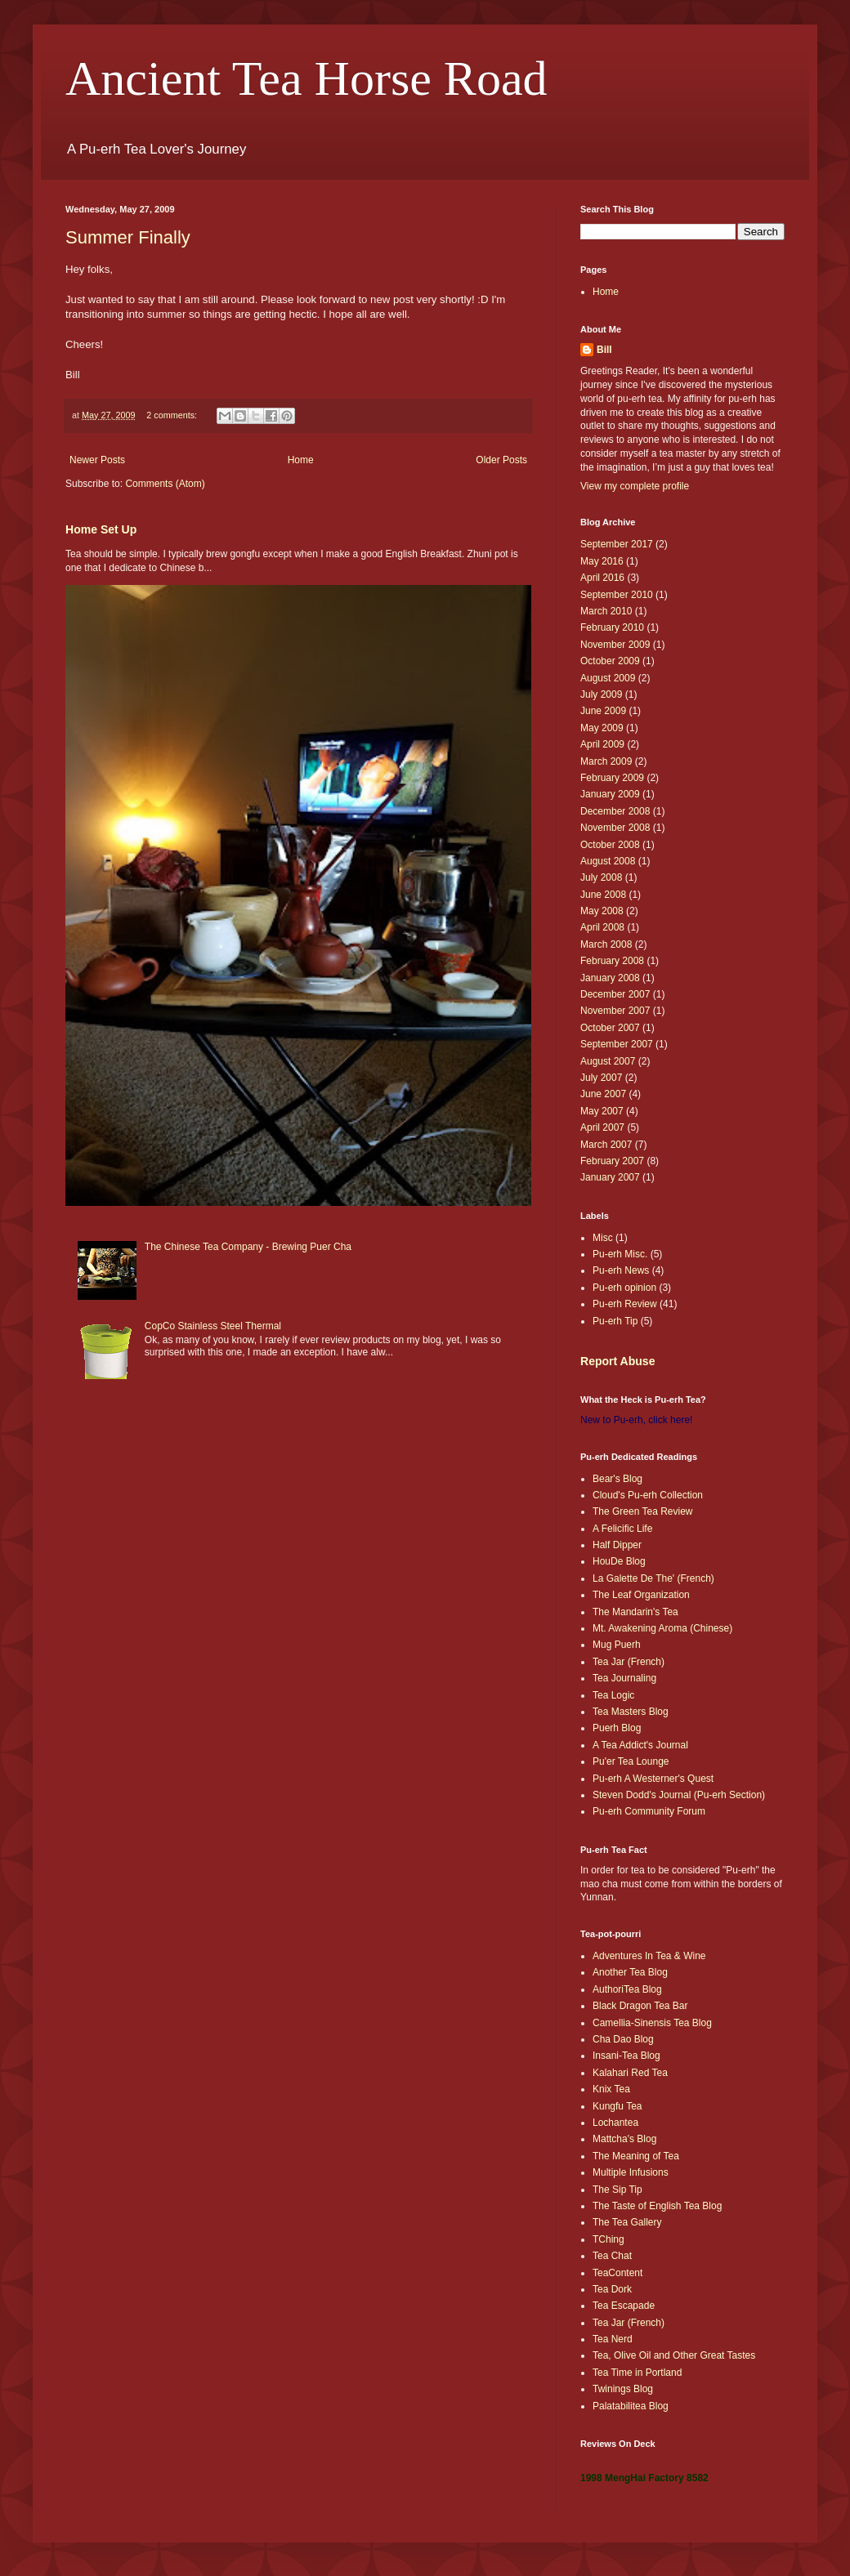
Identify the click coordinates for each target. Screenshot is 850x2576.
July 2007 (601, 1077)
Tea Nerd (613, 2339)
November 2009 (615, 644)
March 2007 (606, 1144)
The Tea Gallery (627, 2222)
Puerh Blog (617, 1728)
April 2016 (602, 577)
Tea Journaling (624, 1678)
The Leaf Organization (641, 1595)
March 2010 (606, 611)
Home (301, 460)
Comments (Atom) (164, 483)
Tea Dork (612, 2289)
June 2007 (603, 1094)
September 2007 (616, 1044)
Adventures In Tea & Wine (649, 1956)
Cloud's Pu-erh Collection (648, 1495)
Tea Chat (612, 2255)
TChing (608, 2239)
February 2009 (612, 778)
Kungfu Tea (617, 2106)
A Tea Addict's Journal (640, 1745)
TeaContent (617, 2273)
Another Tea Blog (630, 1972)
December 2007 (615, 994)
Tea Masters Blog (631, 1711)
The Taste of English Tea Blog (657, 2206)
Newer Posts (97, 460)
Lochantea (615, 2122)
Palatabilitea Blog (631, 2406)
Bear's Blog (617, 1478)
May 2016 (602, 561)
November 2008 (615, 827)
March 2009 (606, 761)
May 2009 (602, 728)
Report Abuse (617, 1361)
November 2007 (615, 1010)
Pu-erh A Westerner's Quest (653, 1778)
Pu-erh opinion (624, 1287)
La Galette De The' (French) (653, 1578)
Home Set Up (100, 529)
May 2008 (602, 911)
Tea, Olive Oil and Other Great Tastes (674, 2355)
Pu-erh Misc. (620, 1254)
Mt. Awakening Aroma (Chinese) (662, 1628)
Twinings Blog (623, 2389)
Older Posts (501, 460)
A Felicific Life (622, 1528)
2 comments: (172, 415)
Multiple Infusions (631, 2172)
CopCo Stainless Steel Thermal (213, 1326)
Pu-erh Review (625, 1304)
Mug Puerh (617, 1644)
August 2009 (607, 678)
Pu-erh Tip (615, 1321)
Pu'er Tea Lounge (631, 1761)
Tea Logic (613, 1695)
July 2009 (601, 694)
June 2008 (603, 894)
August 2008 (607, 861)
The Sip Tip (617, 2189)
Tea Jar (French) (628, 1661)
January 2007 (610, 1177)
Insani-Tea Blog (626, 2055)
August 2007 (607, 1061)
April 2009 (602, 744)
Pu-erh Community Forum (649, 1811)
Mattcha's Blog (624, 2139)
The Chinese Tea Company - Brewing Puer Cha (248, 1246)
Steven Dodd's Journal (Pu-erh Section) (679, 1795)
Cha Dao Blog (623, 2039)
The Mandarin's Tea (635, 1612)
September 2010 (616, 594)
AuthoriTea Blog (627, 1989)
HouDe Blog (619, 1561)
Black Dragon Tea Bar (640, 2005)
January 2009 (610, 794)
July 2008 (601, 877)
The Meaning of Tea (636, 2156)
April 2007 (602, 1127)
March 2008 (606, 944)
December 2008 (615, 811)
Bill (604, 349)
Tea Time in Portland (637, 2372)
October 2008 (610, 844)
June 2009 (603, 711)
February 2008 (612, 961)
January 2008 (610, 978)
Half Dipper (617, 1545)
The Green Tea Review (643, 1511)
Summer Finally (127, 237)
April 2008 (602, 927)
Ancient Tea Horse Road (306, 78)
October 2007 (610, 1028)
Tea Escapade (624, 2305)
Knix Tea (611, 2089)
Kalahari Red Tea (630, 2072)
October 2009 (610, 661)
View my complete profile (634, 486)
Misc (603, 1237)
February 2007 (612, 1161)
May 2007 (602, 1111)
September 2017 (616, 544)
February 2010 (612, 627)
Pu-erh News (621, 1270)
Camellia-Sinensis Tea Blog (652, 2023)
